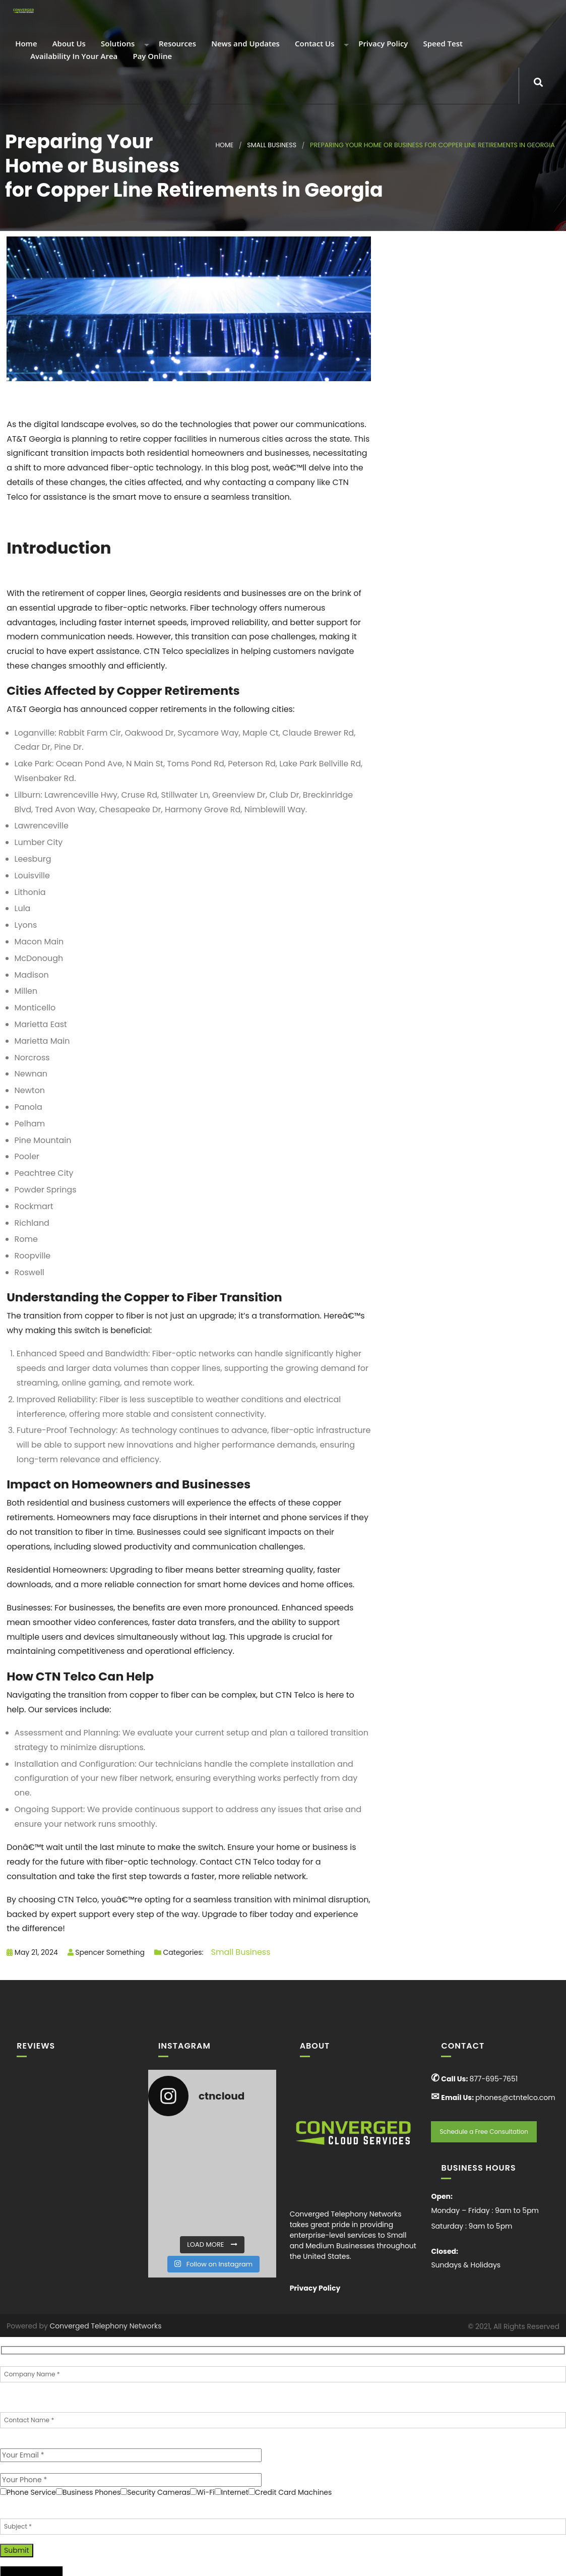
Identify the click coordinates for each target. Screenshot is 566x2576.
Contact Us (313, 44)
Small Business (271, 145)
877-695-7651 (493, 2079)
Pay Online (151, 56)
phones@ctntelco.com (515, 2097)
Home (25, 44)
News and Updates (244, 44)
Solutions (117, 44)
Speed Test (442, 44)
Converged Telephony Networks (106, 2326)
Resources (176, 44)
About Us (68, 44)
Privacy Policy (382, 44)
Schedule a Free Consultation (483, 2131)
